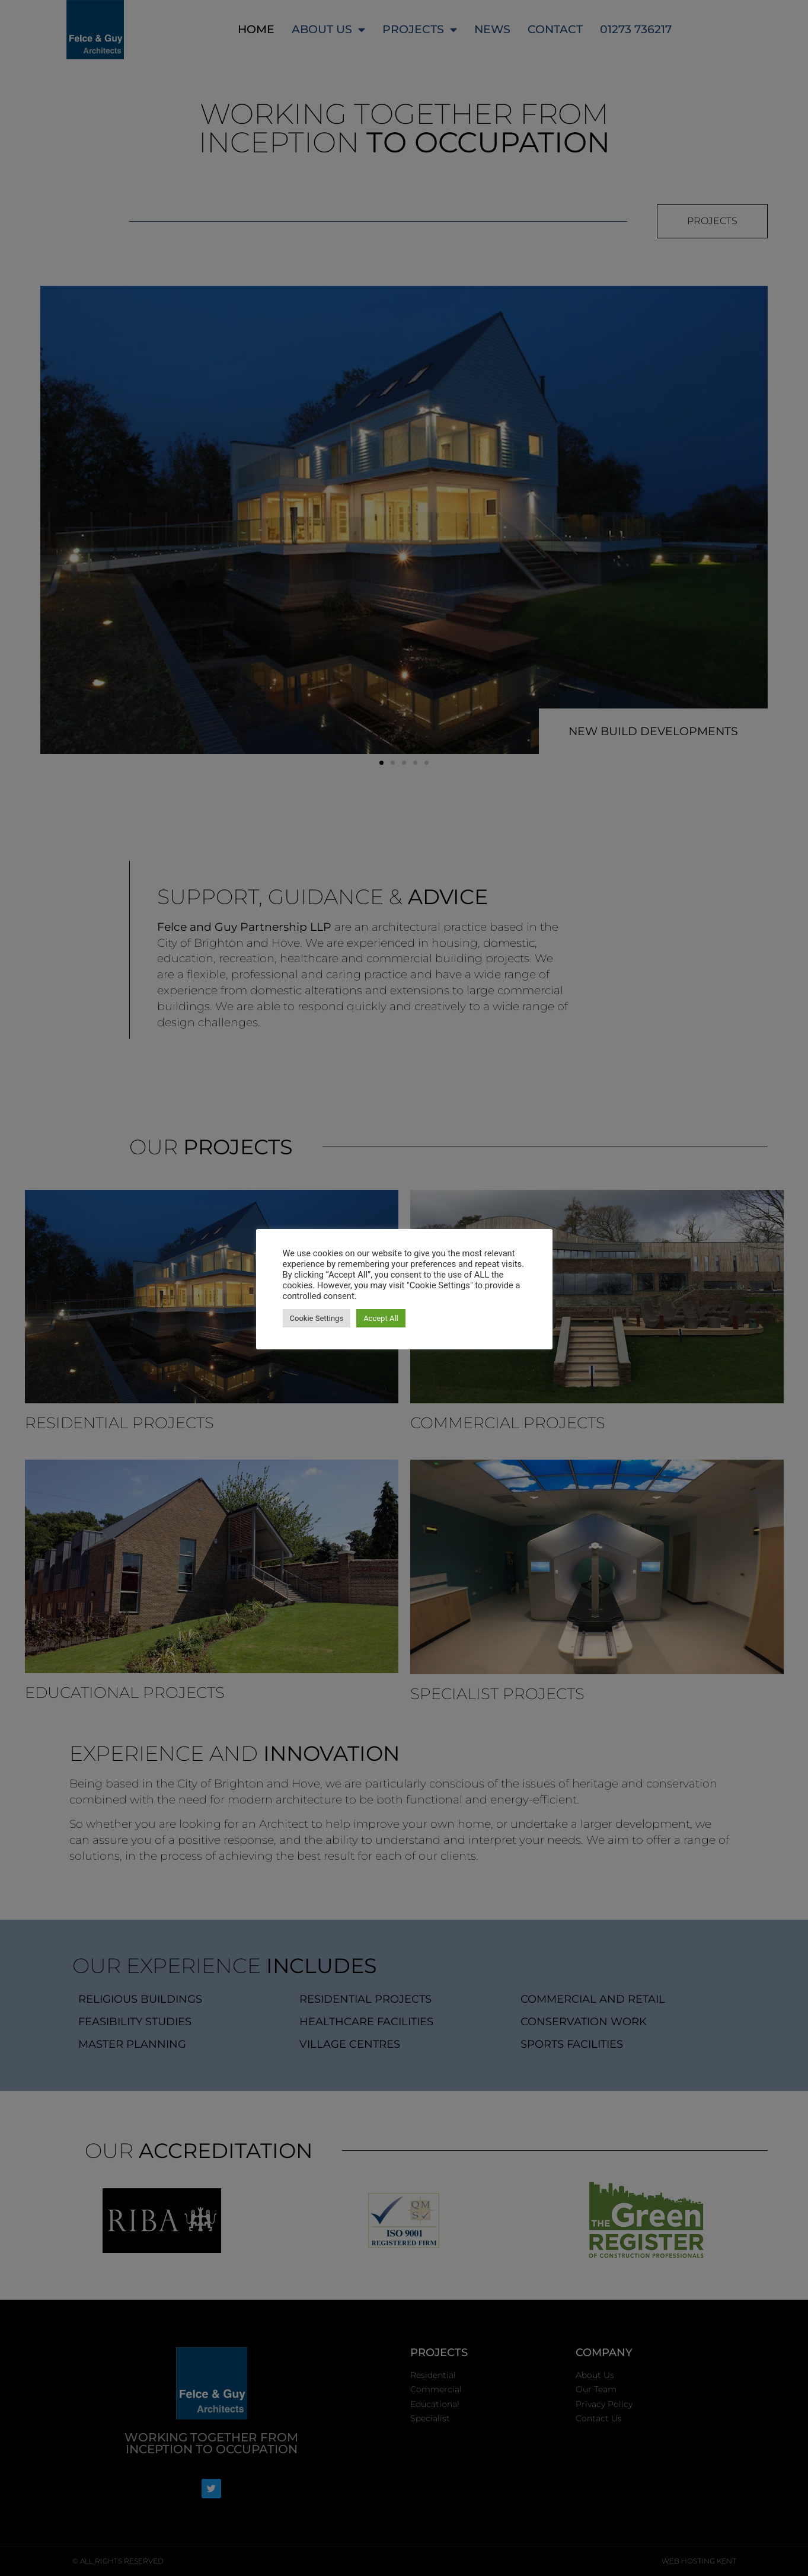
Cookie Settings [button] (317, 1318)
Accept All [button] (380, 1318)
